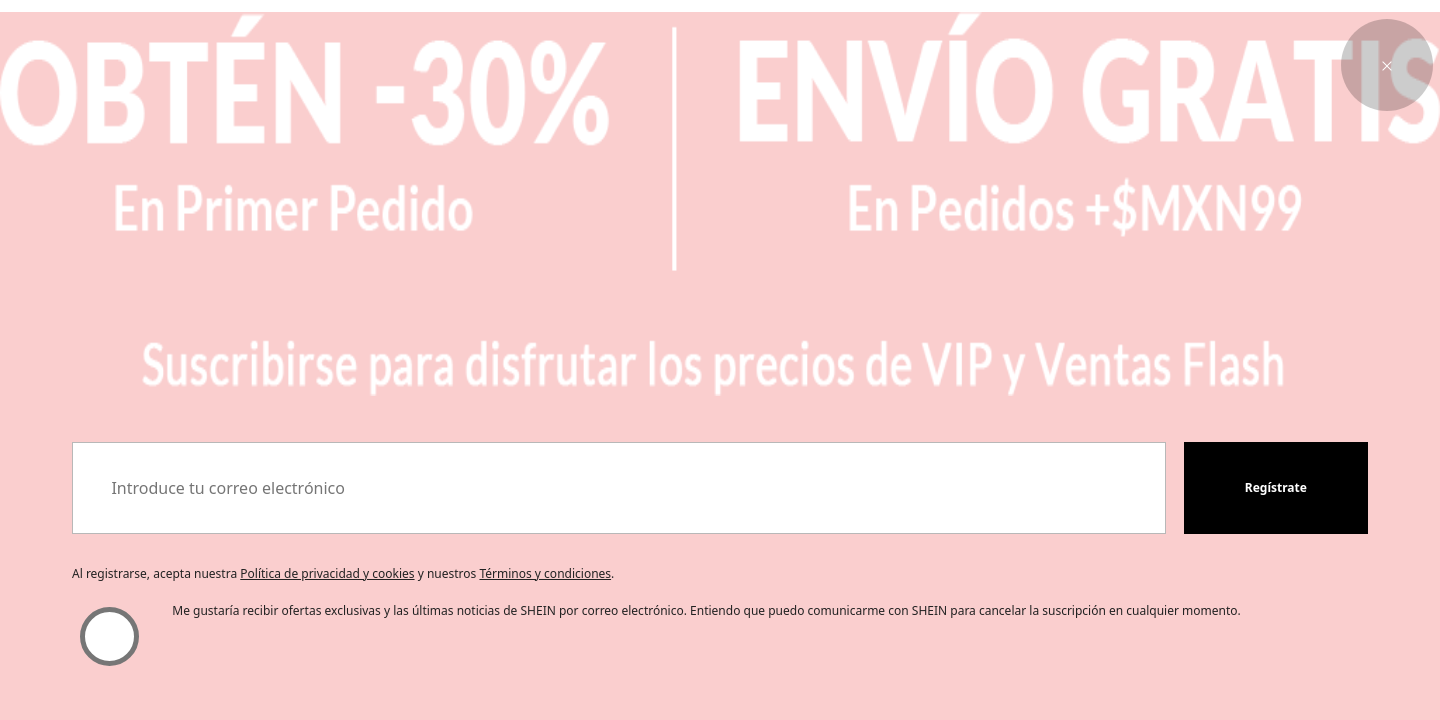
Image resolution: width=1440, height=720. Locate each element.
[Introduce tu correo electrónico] (619, 488)
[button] (1387, 65)
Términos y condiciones (545, 573)
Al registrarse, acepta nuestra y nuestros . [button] (343, 573)
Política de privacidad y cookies (327, 573)
